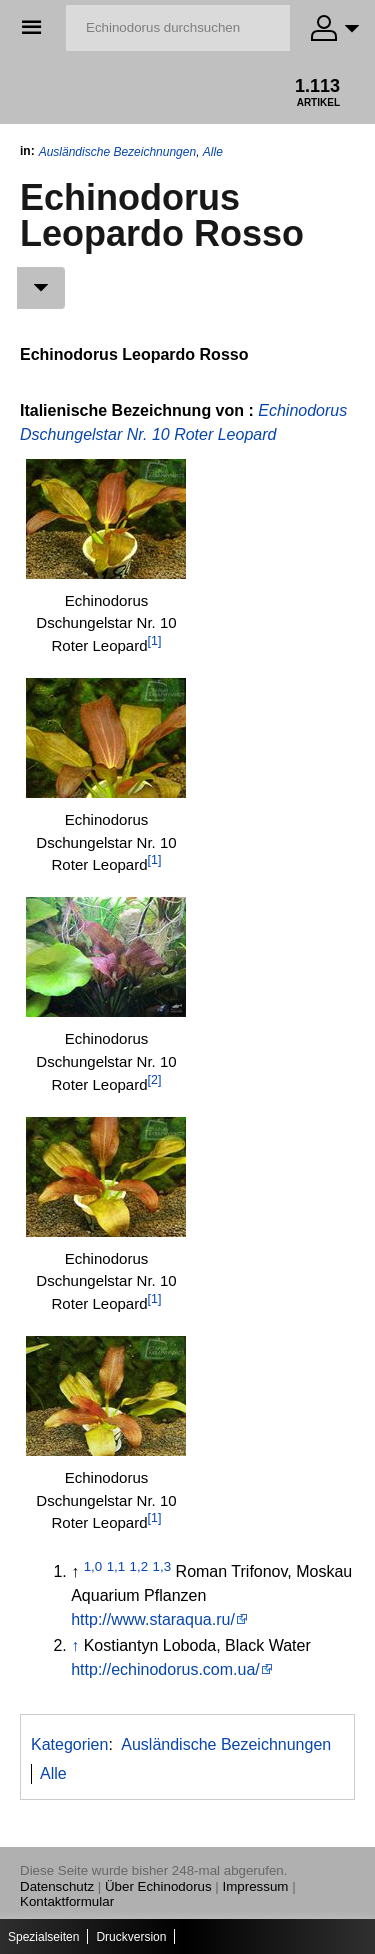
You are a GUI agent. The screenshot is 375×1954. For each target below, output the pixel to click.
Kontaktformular (67, 1901)
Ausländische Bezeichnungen (117, 152)
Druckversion (131, 1937)
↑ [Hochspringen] (75, 1645)
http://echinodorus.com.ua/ (165, 1669)
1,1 (116, 1566)
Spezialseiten (43, 1937)
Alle (213, 152)
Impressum (256, 1886)
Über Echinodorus (158, 1886)
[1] (155, 641)
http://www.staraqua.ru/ (153, 1619)
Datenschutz (57, 1886)
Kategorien (69, 1744)
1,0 (93, 1566)
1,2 (139, 1566)
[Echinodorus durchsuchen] (178, 28)
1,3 (162, 1566)
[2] (155, 1080)
